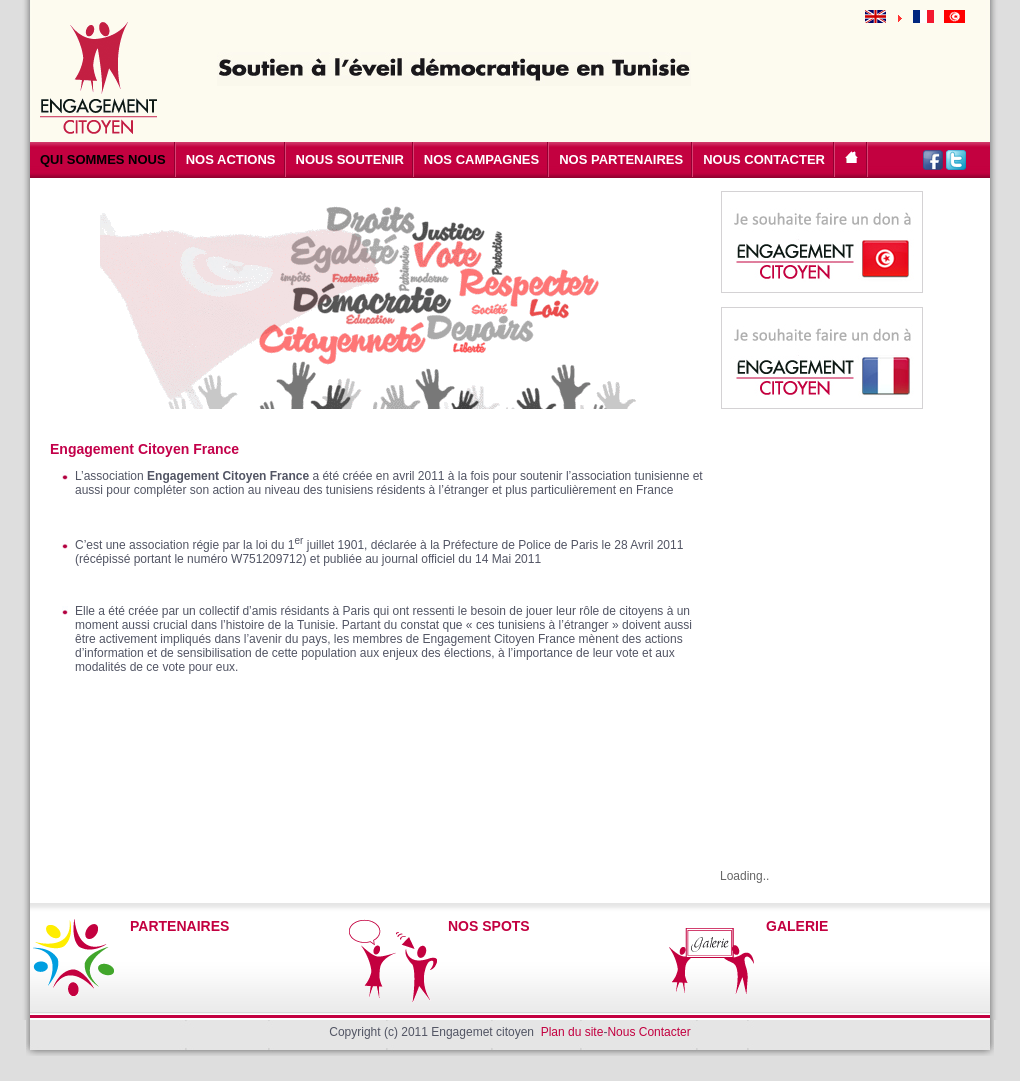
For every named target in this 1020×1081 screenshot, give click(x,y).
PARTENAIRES (179, 926)
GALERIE (797, 926)
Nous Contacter (648, 1032)
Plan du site (572, 1032)
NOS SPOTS (489, 926)
